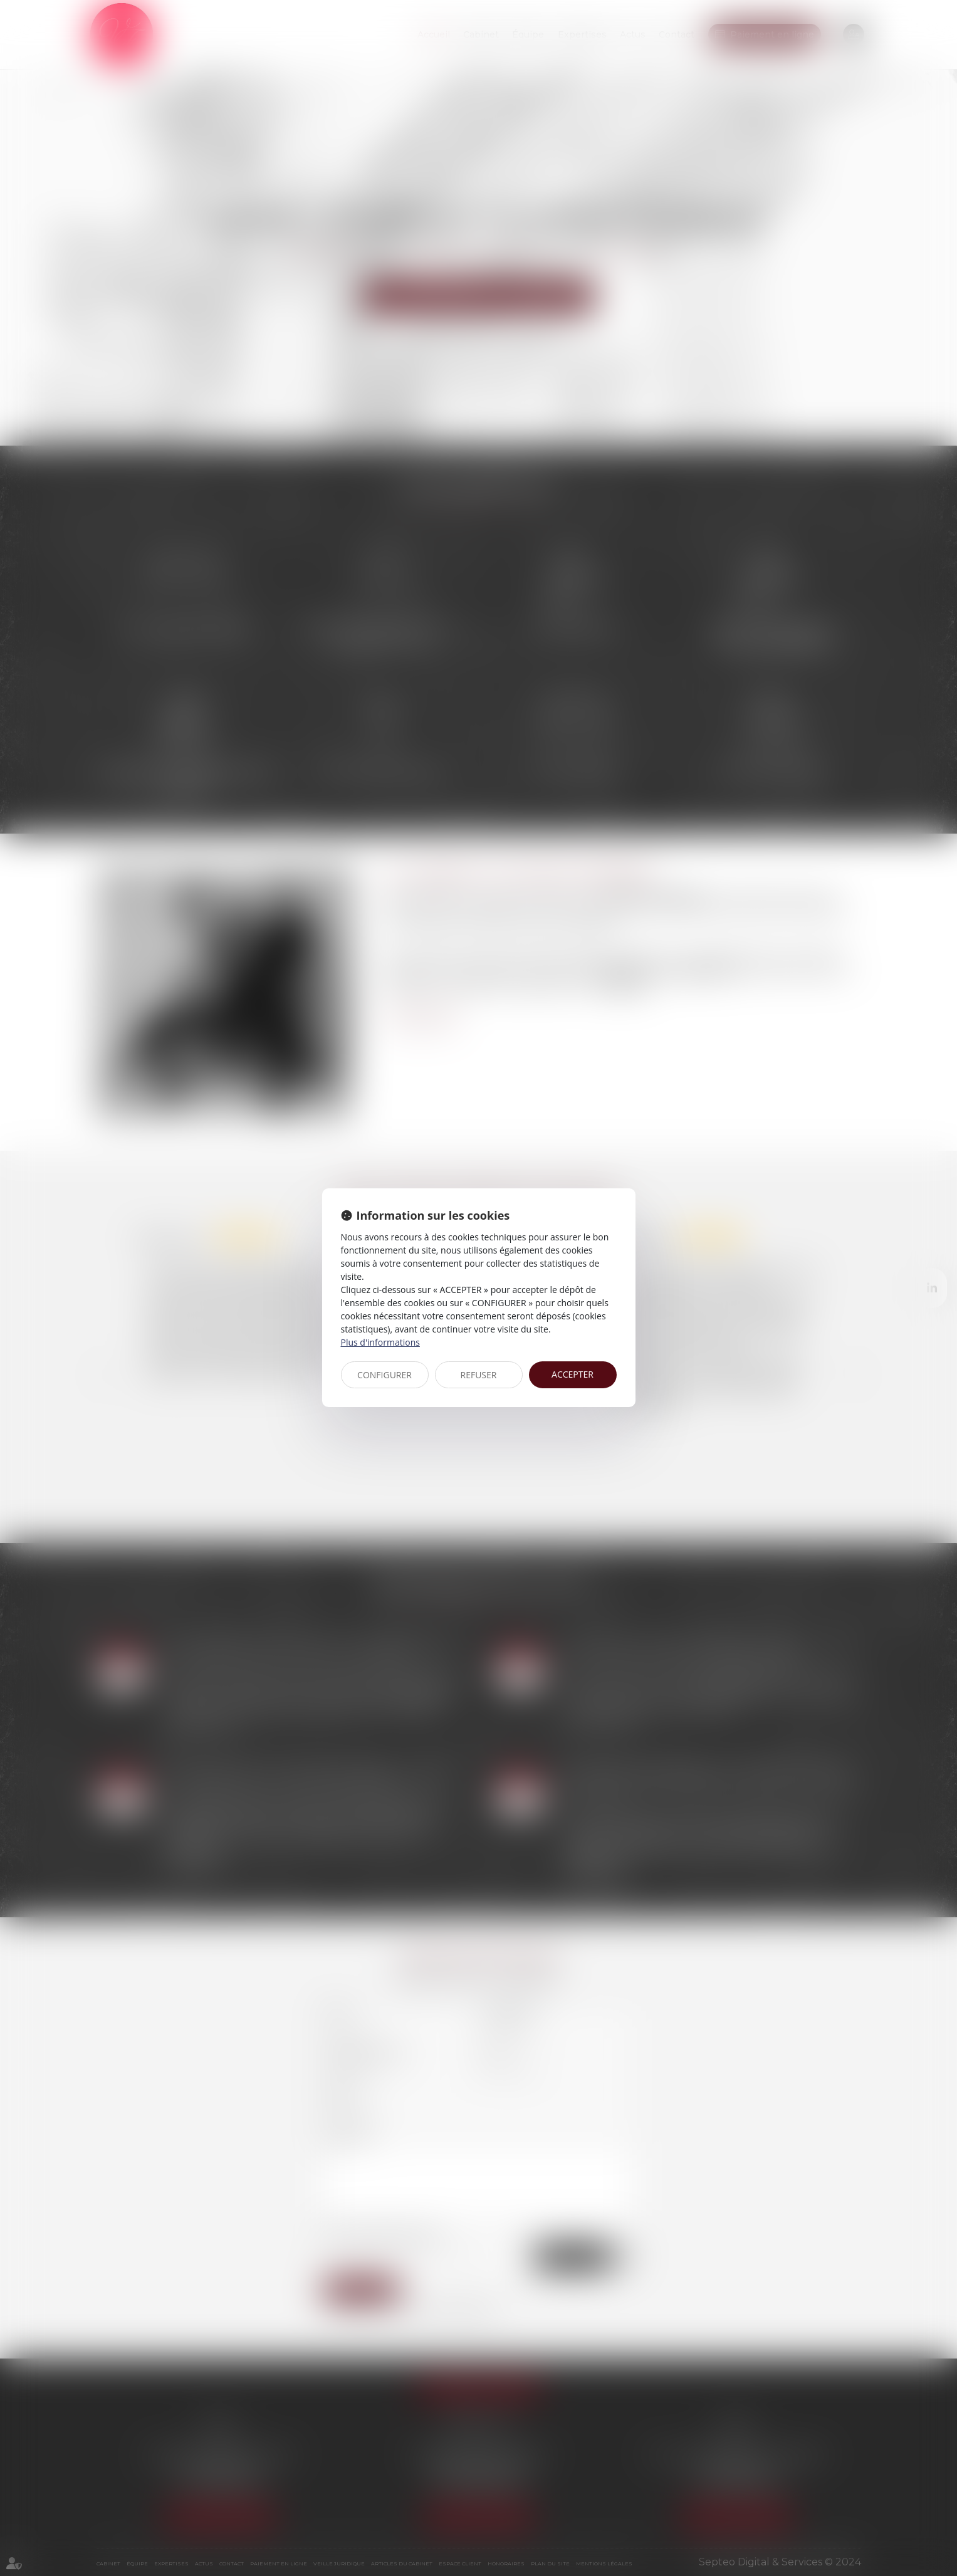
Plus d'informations (380, 1342)
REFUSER (479, 1375)
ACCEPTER (573, 1374)
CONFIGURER (384, 1375)
